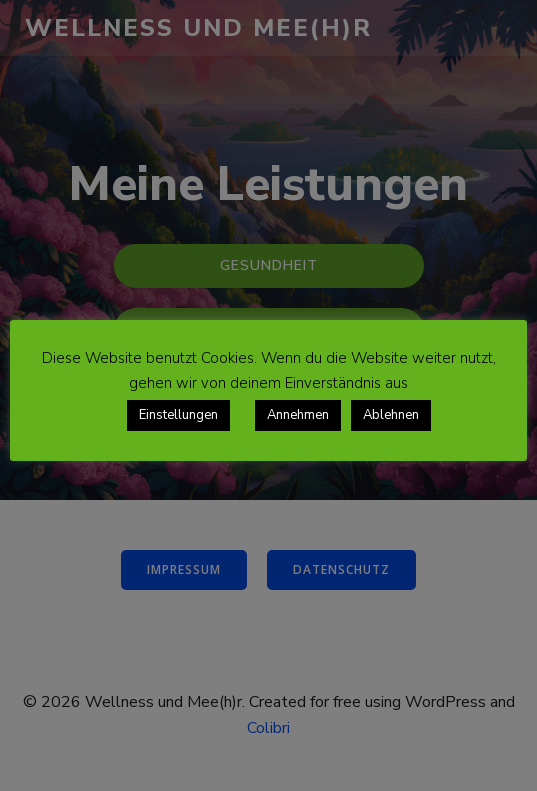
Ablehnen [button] (391, 415)
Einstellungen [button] (178, 415)
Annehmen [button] (298, 415)
